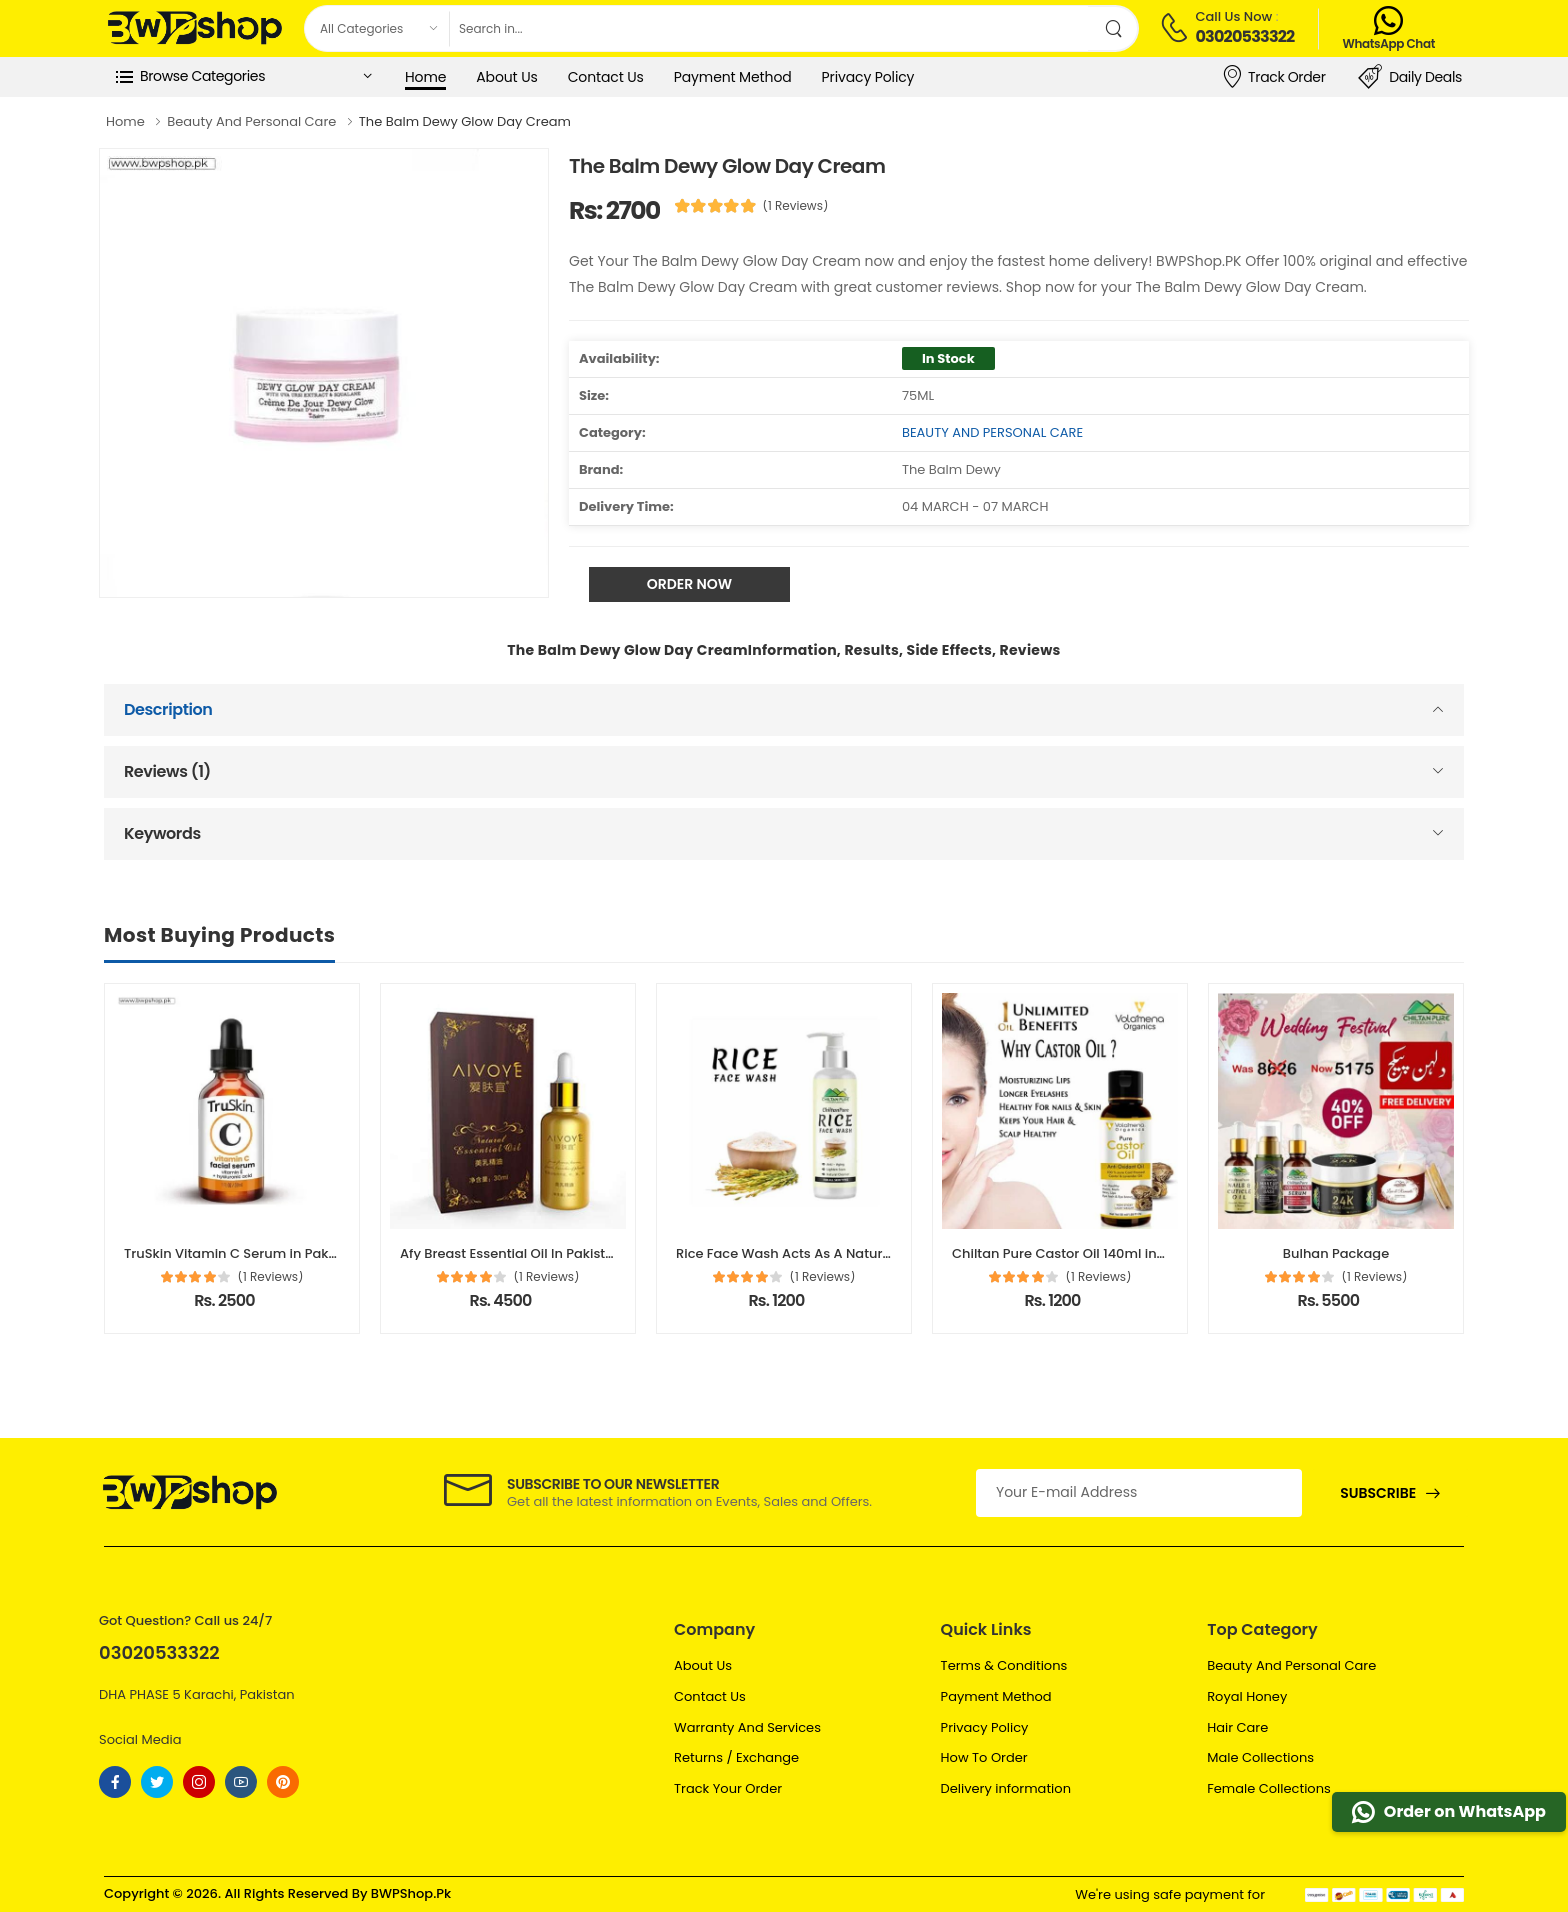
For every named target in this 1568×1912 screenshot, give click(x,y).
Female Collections (1269, 1788)
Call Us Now (1233, 16)
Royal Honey (1247, 1696)
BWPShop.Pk (411, 1893)
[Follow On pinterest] (283, 1782)
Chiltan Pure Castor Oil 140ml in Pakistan (1084, 1253)
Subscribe (1378, 1493)
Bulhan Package (1336, 1253)
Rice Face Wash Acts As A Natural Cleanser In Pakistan (854, 1253)
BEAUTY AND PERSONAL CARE (992, 432)
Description (168, 709)
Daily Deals (1410, 77)
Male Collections (1260, 1757)
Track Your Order (728, 1788)
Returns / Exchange (736, 1757)
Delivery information (1006, 1788)
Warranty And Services (747, 1727)
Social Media (140, 1739)
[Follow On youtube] (241, 1782)
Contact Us (606, 77)
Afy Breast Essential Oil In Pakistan (511, 1253)
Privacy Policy (868, 77)
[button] (244, 77)
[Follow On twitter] (157, 1782)
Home (425, 77)
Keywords (162, 833)
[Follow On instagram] (199, 1782)
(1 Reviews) (796, 206)
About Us (506, 77)
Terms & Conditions (1004, 1665)
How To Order (984, 1757)
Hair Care (1237, 1727)
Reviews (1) (167, 771)
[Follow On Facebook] (115, 1782)
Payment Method (733, 77)
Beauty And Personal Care (1291, 1665)
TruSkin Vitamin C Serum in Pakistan (242, 1253)
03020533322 (1244, 36)
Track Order (1273, 76)
